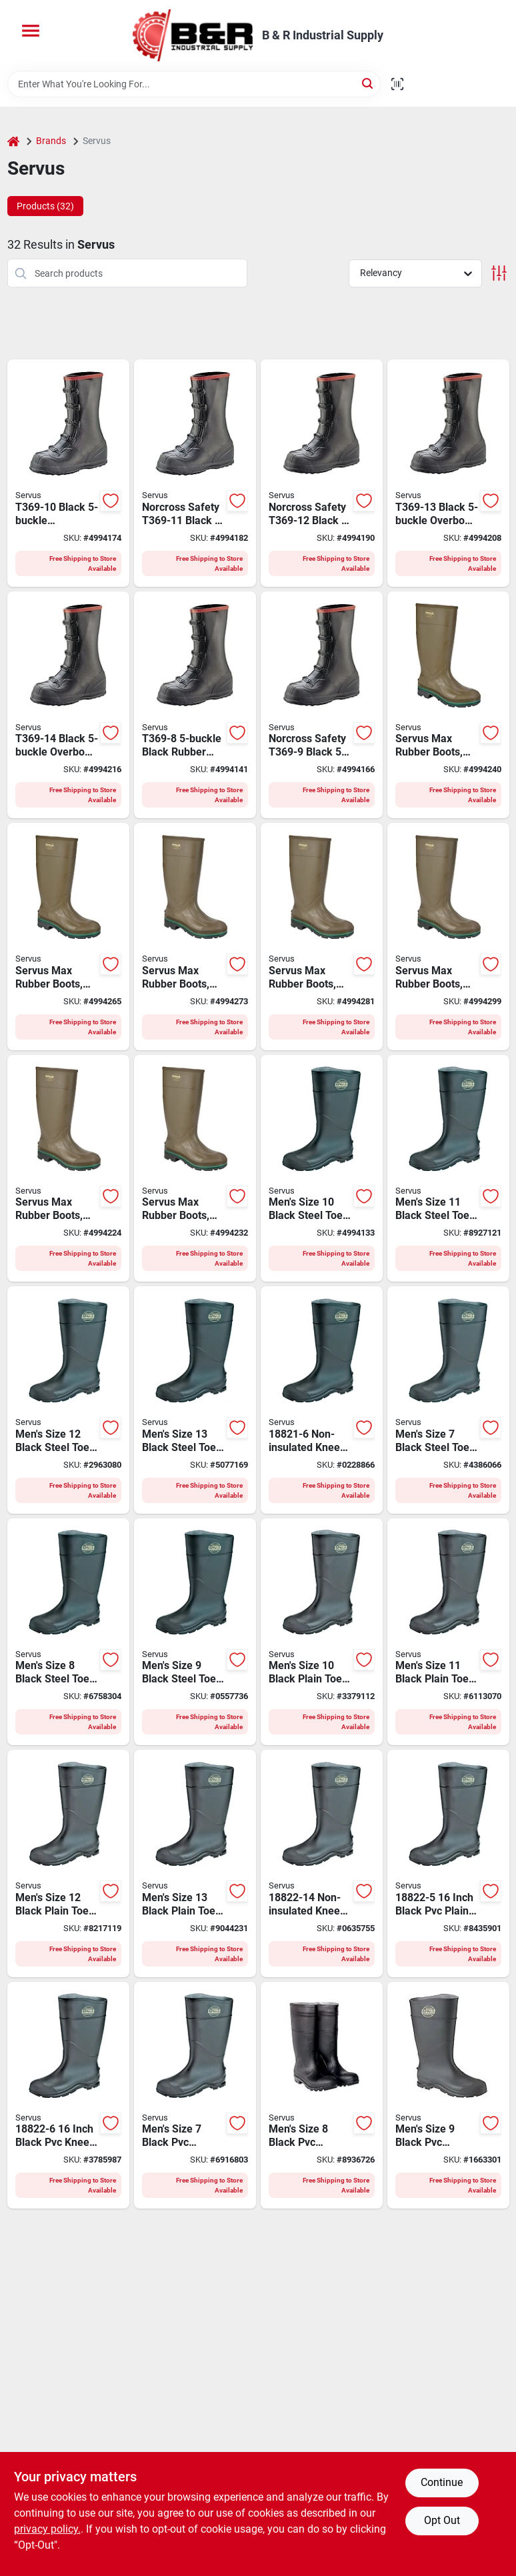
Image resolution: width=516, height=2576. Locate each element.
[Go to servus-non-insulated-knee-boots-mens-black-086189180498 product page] (195, 2095)
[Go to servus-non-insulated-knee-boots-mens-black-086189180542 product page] (68, 1863)
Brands (51, 140)
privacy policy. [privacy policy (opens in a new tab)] (47, 2529)
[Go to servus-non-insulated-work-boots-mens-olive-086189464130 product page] (322, 936)
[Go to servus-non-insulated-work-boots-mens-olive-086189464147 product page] (448, 936)
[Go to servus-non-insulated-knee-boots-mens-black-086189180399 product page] (68, 1400)
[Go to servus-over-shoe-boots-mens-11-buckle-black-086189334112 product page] (195, 473)
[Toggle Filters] (499, 273)
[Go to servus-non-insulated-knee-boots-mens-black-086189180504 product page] (322, 2095)
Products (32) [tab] (45, 206)
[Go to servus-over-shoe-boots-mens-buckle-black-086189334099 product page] (322, 705)
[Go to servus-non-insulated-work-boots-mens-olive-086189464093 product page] (195, 1168)
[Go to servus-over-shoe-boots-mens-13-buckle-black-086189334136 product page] (448, 473)
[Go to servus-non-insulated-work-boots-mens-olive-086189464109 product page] (448, 705)
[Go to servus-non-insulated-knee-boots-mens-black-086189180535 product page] (448, 1632)
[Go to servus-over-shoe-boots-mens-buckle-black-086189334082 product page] (195, 705)
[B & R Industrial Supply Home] (193, 35)
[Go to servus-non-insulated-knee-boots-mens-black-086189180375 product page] (322, 1168)
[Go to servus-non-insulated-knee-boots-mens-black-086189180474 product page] (448, 1863)
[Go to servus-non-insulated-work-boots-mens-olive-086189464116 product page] (68, 936)
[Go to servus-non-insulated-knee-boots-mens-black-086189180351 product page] (68, 1632)
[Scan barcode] (397, 84)
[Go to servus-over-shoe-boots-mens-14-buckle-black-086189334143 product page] (68, 705)
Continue (442, 2482)
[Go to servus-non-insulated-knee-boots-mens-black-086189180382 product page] (448, 1168)
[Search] (368, 83)
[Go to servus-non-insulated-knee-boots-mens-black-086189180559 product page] (195, 1863)
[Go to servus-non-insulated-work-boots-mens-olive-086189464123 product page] (195, 936)
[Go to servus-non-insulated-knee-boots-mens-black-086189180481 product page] (68, 2095)
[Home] (13, 141)
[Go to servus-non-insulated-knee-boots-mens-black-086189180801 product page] (322, 1863)
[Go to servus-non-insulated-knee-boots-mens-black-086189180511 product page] (448, 2095)
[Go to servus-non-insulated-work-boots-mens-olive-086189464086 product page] (68, 1168)
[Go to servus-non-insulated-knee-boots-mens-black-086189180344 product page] (448, 1400)
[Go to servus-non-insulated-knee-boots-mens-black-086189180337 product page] (322, 1400)
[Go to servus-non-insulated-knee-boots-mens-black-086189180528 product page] (322, 1632)
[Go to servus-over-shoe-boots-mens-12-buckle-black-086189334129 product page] (322, 473)
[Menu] (30, 30)
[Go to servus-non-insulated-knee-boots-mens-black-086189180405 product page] (195, 1400)
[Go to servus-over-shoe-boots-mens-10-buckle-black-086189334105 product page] (68, 473)
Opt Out (442, 2520)
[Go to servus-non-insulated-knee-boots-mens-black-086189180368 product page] (195, 1632)
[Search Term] (194, 84)
